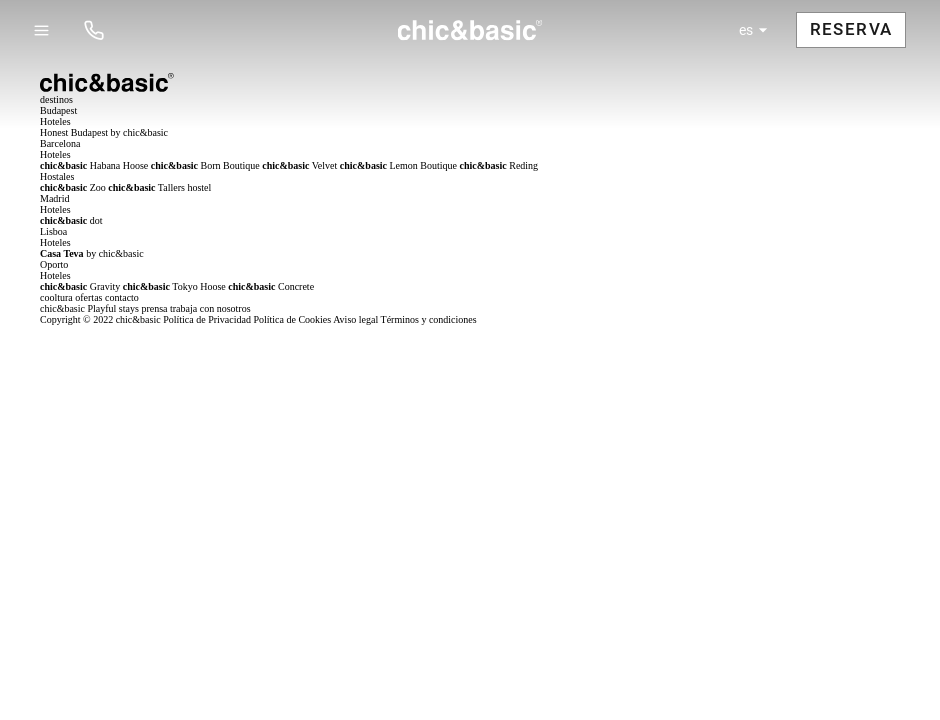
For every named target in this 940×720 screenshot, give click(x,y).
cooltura (56, 297)
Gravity (80, 286)
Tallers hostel (159, 187)
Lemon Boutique (398, 165)
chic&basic (62, 308)
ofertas (88, 297)
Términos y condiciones (429, 319)
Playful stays (112, 308)
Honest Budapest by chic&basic (104, 132)
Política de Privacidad (207, 319)
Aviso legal (355, 319)
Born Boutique (205, 165)
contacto (122, 297)
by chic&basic (92, 253)
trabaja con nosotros (210, 308)
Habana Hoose (94, 165)
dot (71, 220)
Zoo (73, 187)
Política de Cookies (292, 319)
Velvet (299, 165)
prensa (154, 308)
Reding (499, 165)
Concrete (271, 286)
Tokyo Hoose (174, 286)
